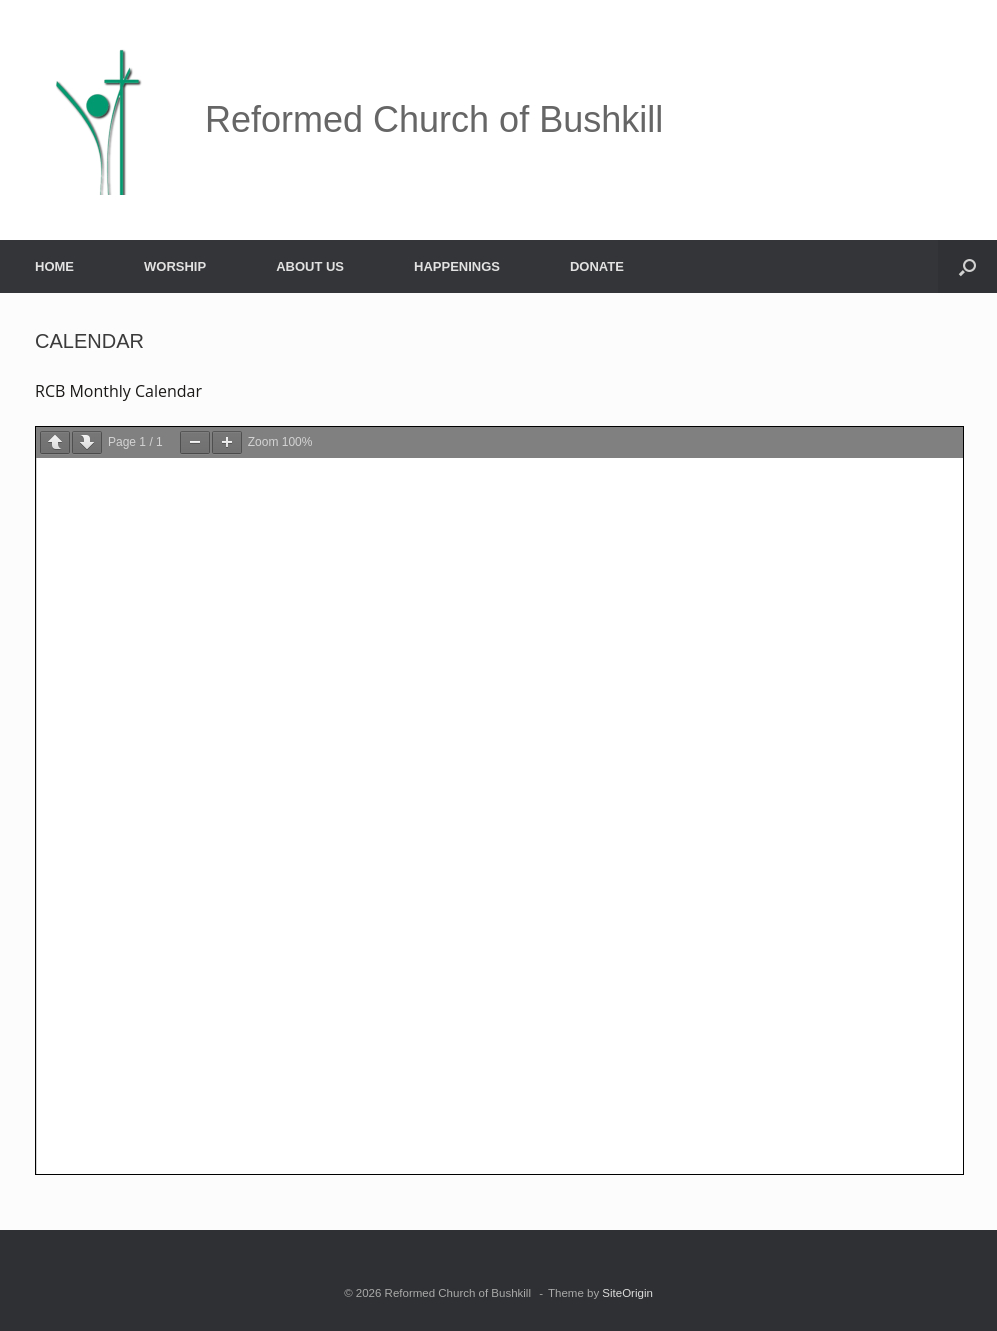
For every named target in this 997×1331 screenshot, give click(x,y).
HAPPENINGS (457, 266)
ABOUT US (310, 266)
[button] (967, 266)
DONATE (597, 266)
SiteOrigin (627, 1293)
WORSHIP (175, 266)
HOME (54, 266)
